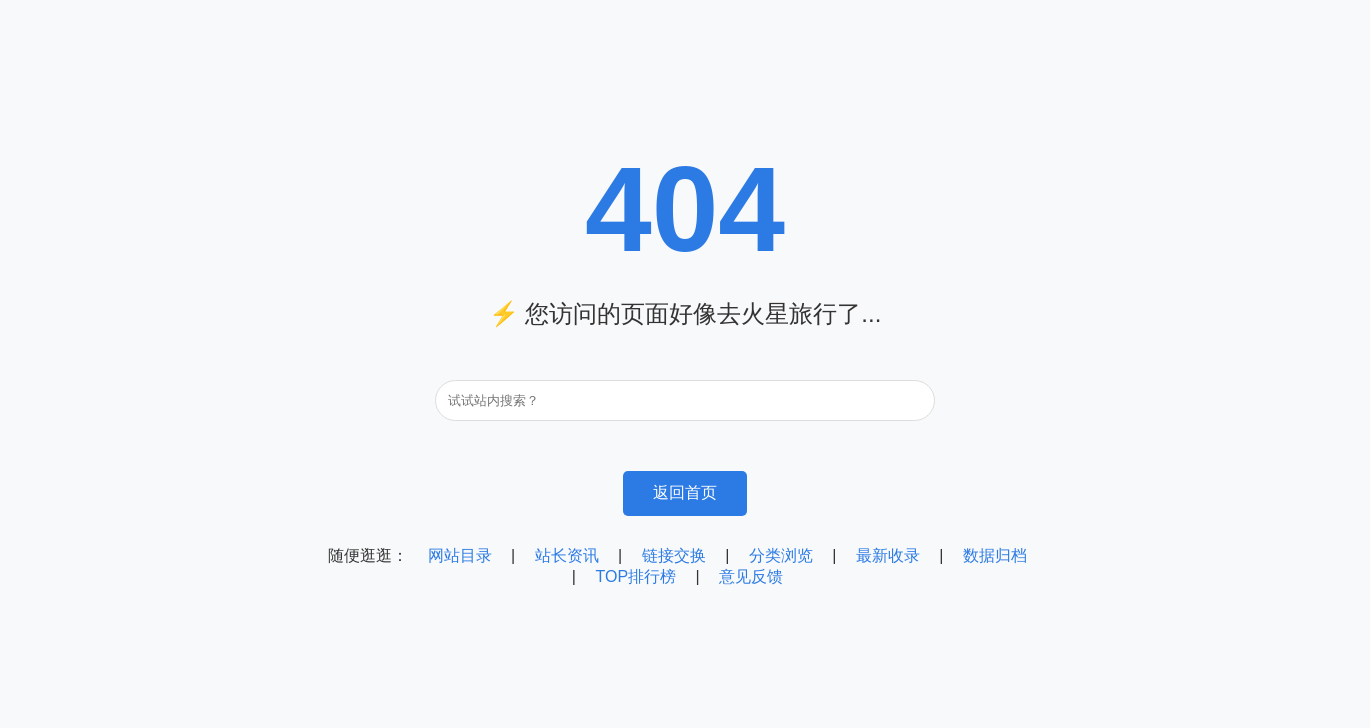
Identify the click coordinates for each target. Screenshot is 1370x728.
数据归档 (995, 555)
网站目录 (460, 555)
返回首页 (685, 492)
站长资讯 (567, 555)
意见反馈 (751, 576)
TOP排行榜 (635, 576)
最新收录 (888, 555)
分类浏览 (781, 555)
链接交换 (674, 555)
